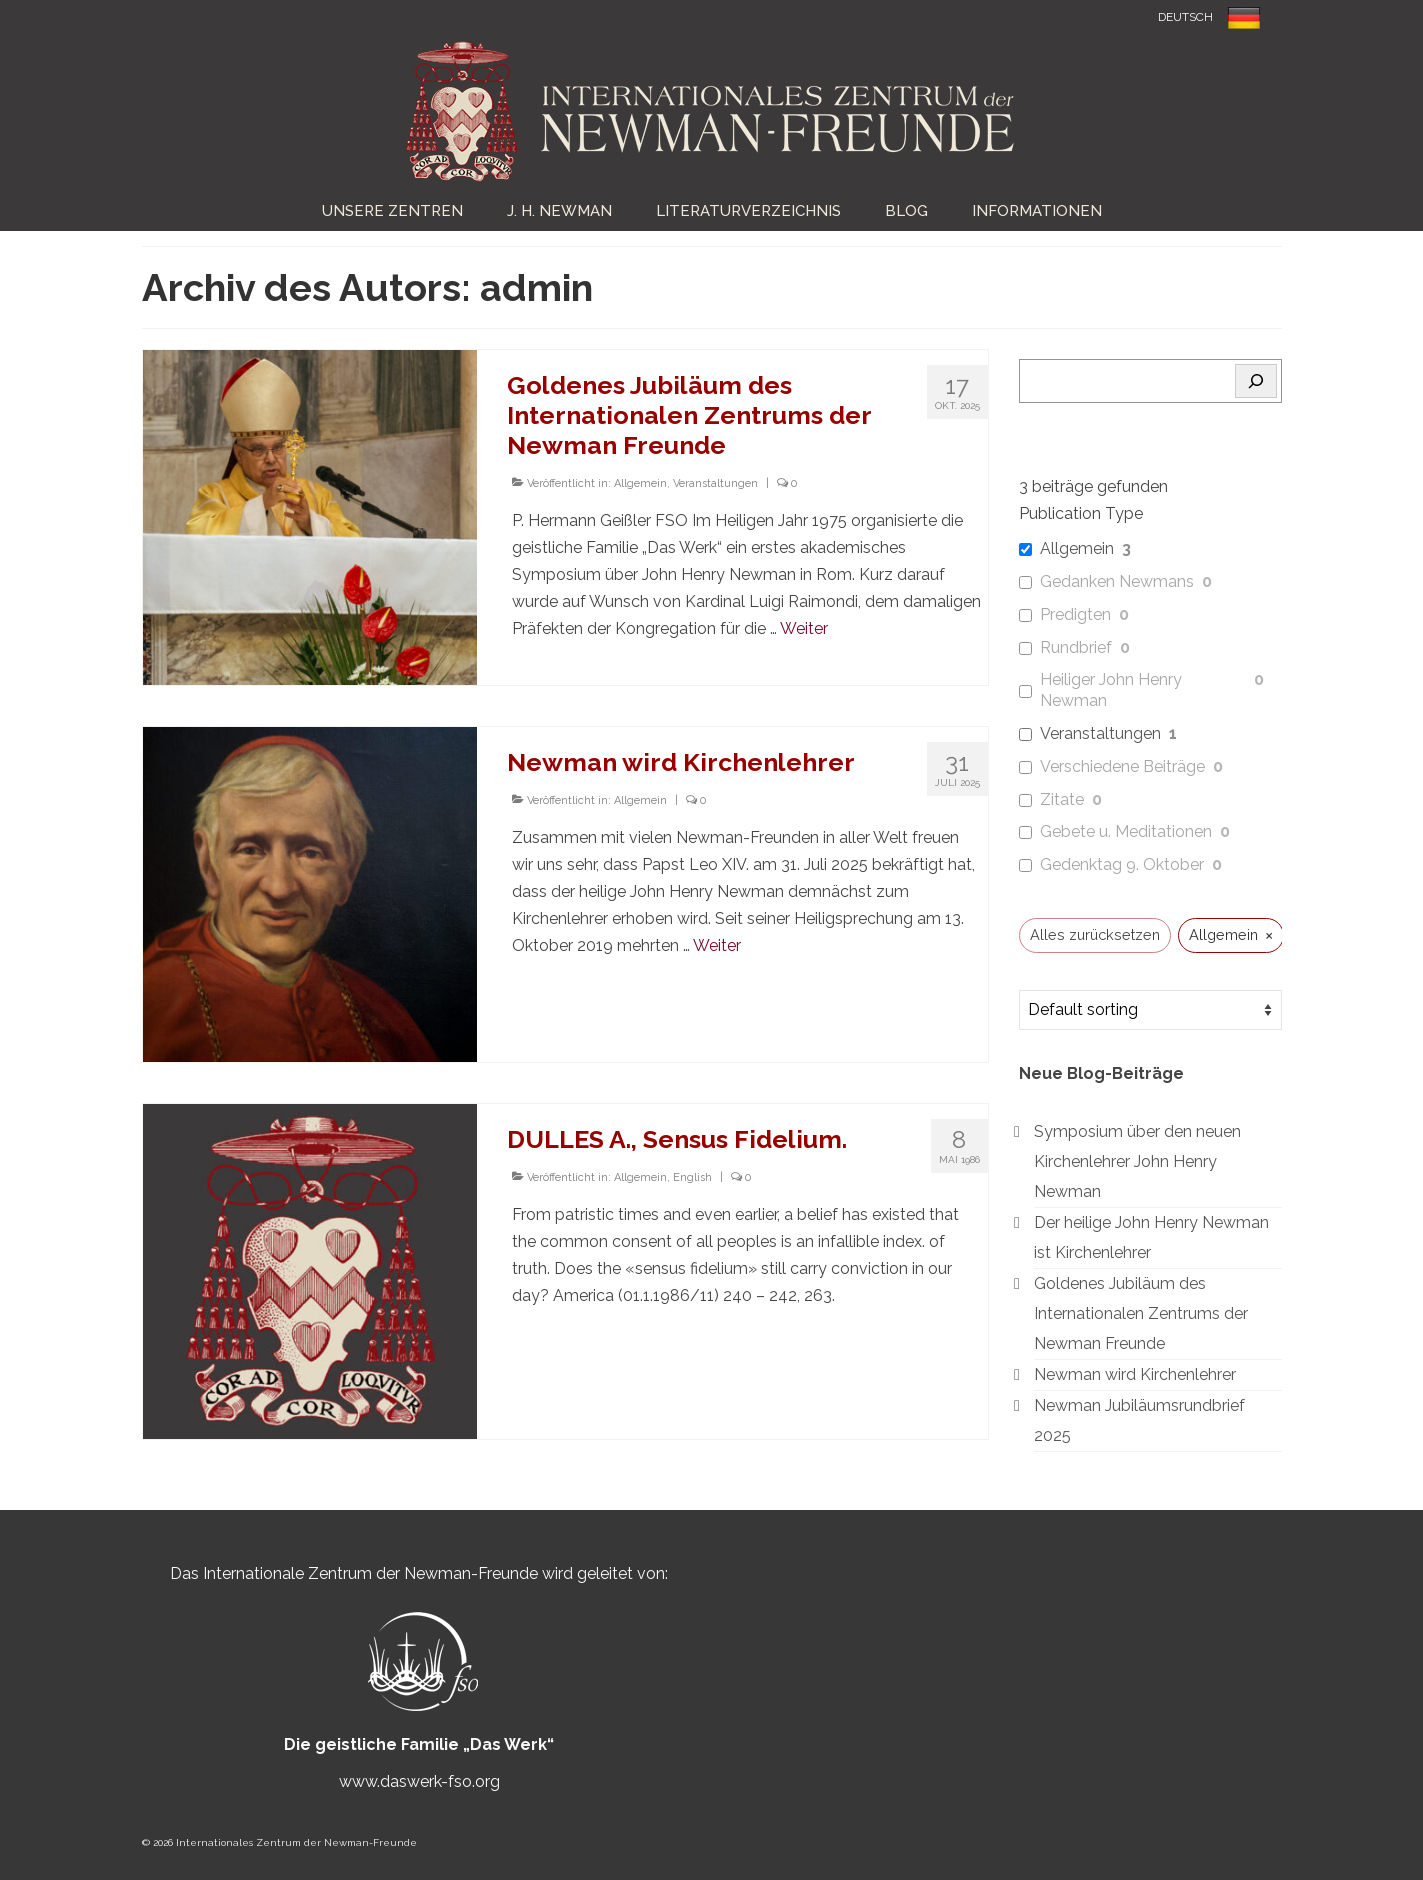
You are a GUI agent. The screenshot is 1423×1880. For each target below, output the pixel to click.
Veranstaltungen (715, 483)
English (692, 1177)
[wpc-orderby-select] (1150, 1010)
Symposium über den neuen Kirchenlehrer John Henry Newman (1137, 1161)
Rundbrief (1076, 647)
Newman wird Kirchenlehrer (1135, 1374)
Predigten (1075, 614)
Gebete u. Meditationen (1126, 831)
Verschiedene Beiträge (1122, 766)
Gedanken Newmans (1117, 581)
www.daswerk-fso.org (419, 1781)
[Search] (1256, 381)
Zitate (1062, 799)
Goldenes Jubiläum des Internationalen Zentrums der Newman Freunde (1141, 1313)
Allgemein (640, 483)
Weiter (804, 628)
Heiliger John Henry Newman (1111, 690)
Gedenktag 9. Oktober (1122, 864)
